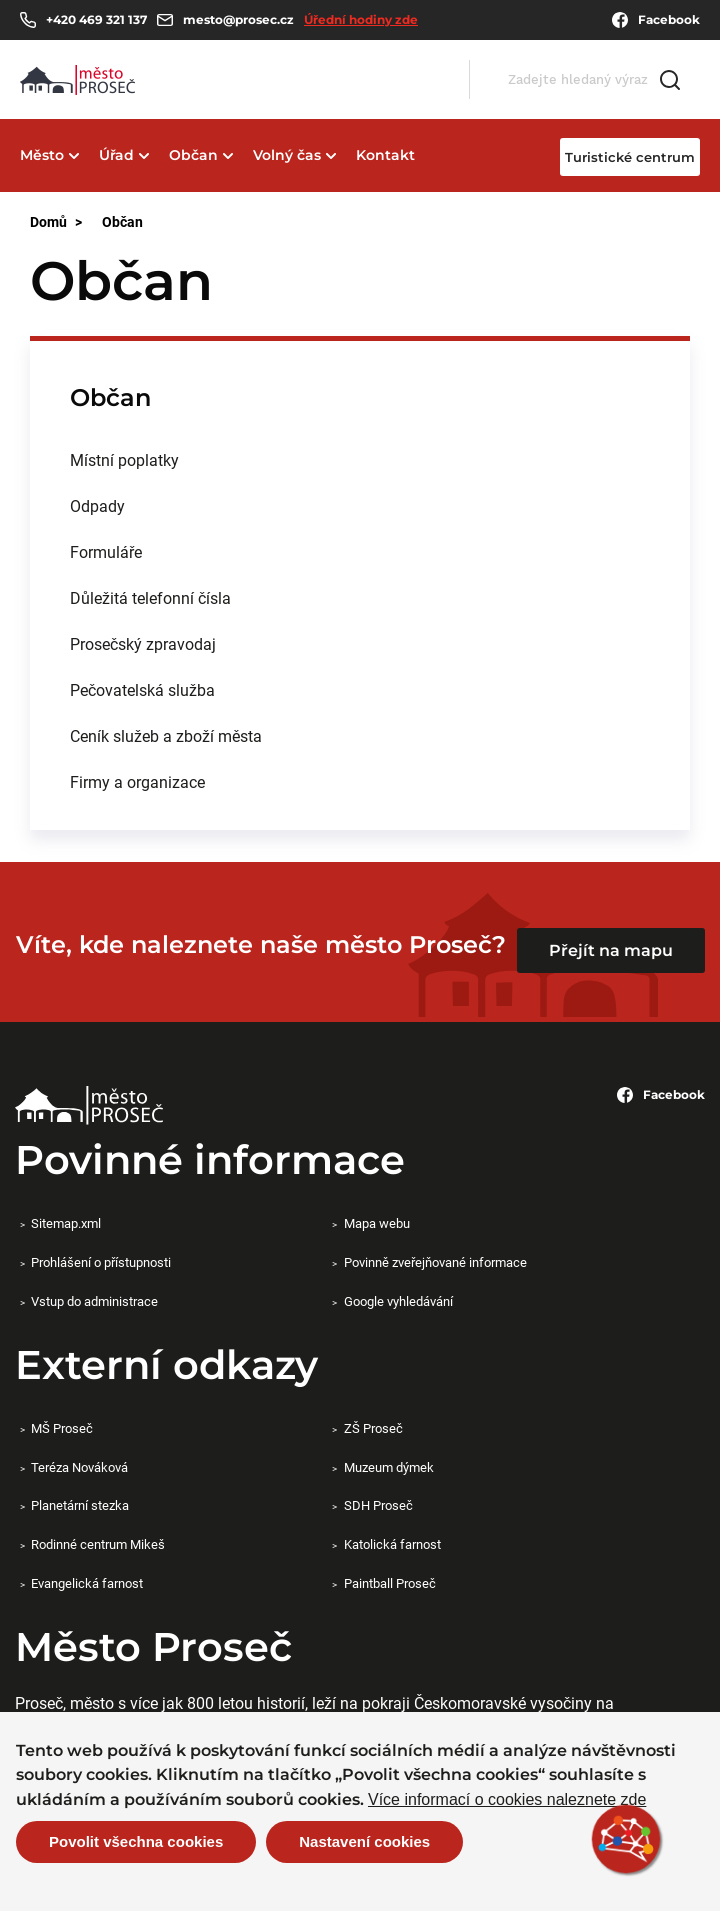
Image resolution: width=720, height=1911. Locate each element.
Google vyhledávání (398, 1301)
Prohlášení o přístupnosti (101, 1262)
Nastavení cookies (364, 1843)
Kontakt (385, 155)
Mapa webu (377, 1223)
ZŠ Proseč (373, 1428)
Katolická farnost (392, 1544)
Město (42, 155)
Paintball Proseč (390, 1583)
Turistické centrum (630, 157)
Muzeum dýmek (389, 1467)
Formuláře (106, 551)
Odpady (97, 505)
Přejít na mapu (611, 950)
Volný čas (287, 155)
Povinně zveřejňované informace (435, 1262)
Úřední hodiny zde (361, 19)
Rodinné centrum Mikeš (98, 1544)
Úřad (116, 155)
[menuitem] (360, 460)
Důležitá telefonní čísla (150, 597)
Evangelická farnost (87, 1583)
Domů (48, 221)
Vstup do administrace (94, 1301)
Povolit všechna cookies (136, 1843)
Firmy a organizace (137, 781)
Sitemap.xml (66, 1223)
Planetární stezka (80, 1505)
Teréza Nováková (79, 1467)
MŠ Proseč (62, 1428)
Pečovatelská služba (142, 689)
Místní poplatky (124, 459)
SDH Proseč (378, 1505)
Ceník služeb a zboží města (166, 735)
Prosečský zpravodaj (143, 643)
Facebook (656, 20)
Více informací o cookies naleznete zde (507, 1802)
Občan (193, 155)
